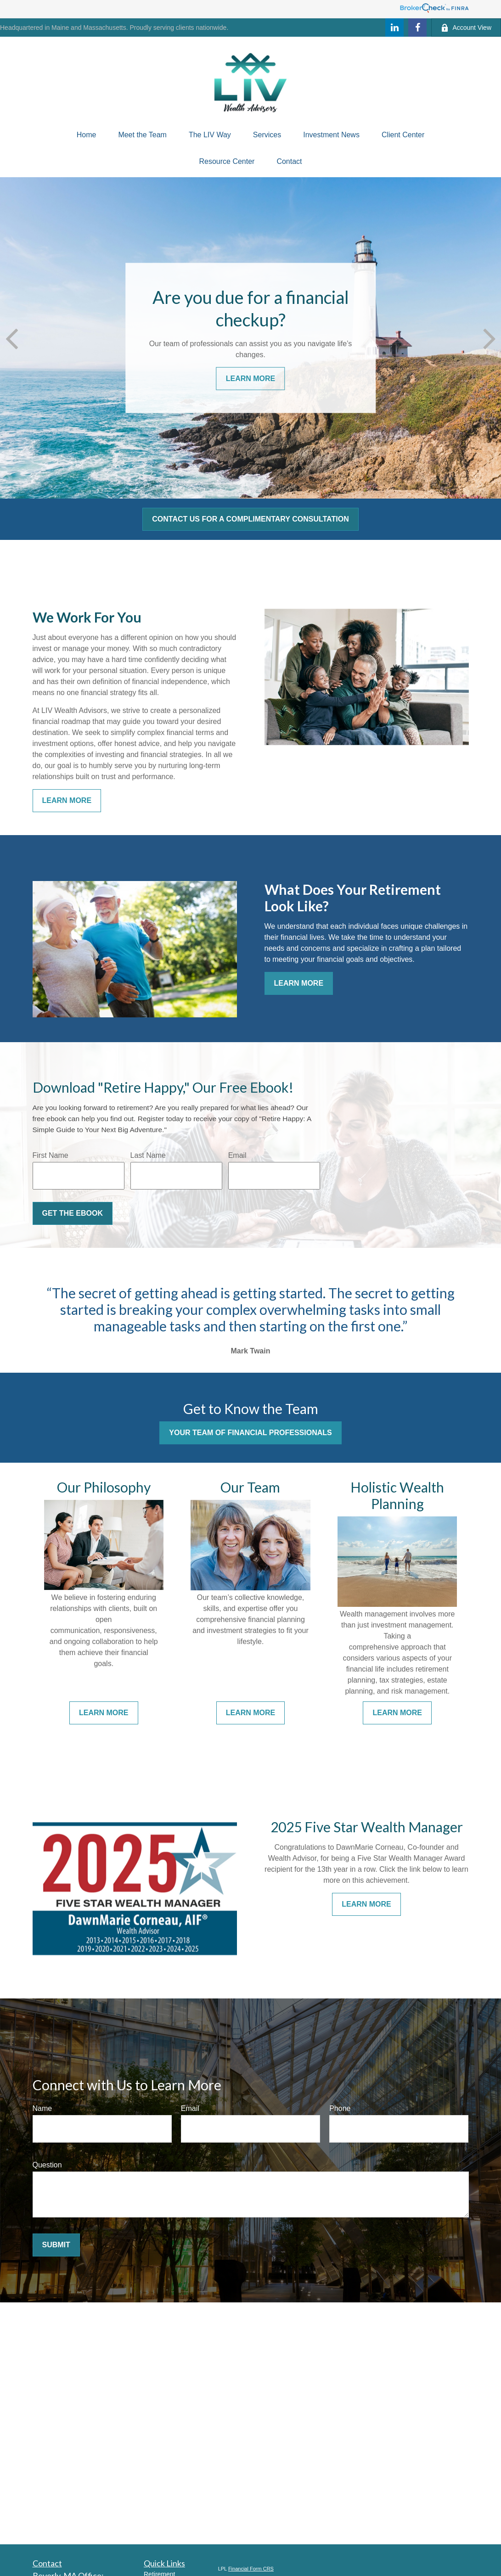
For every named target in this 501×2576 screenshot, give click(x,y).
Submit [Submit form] (56, 2245)
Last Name (148, 1155)
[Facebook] (417, 27)
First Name (50, 1155)
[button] (86, 135)
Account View (466, 28)
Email (237, 1155)
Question (47, 2165)
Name (42, 2108)
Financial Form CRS (251, 2568)
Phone (339, 2108)
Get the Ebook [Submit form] (72, 1213)
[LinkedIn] (394, 27)
